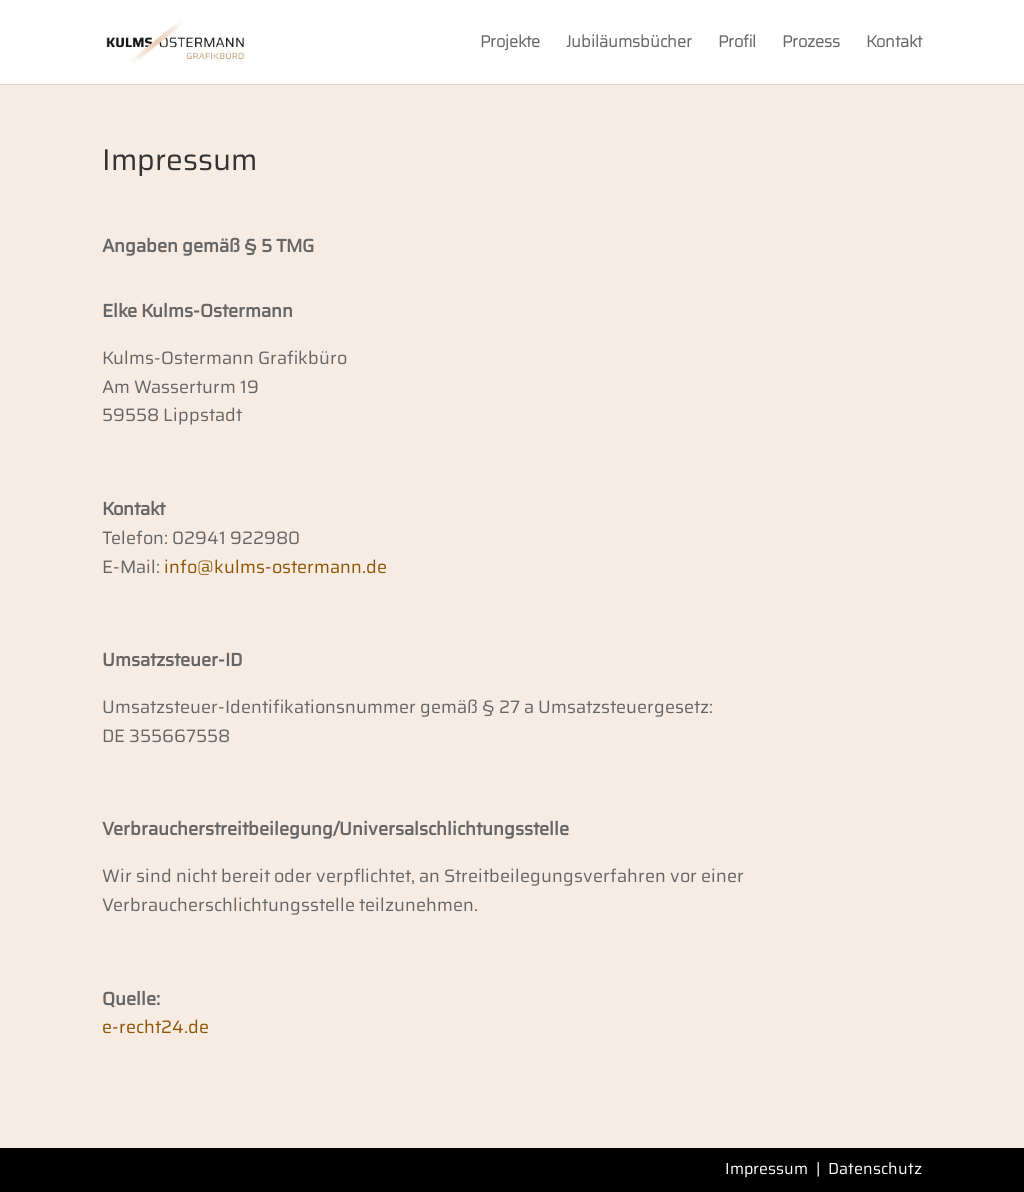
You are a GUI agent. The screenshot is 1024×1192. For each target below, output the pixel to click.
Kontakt (894, 44)
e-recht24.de (155, 1027)
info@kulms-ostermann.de (275, 567)
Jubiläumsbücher (629, 44)
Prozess (811, 44)
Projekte (510, 44)
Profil (737, 44)
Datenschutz (875, 1168)
